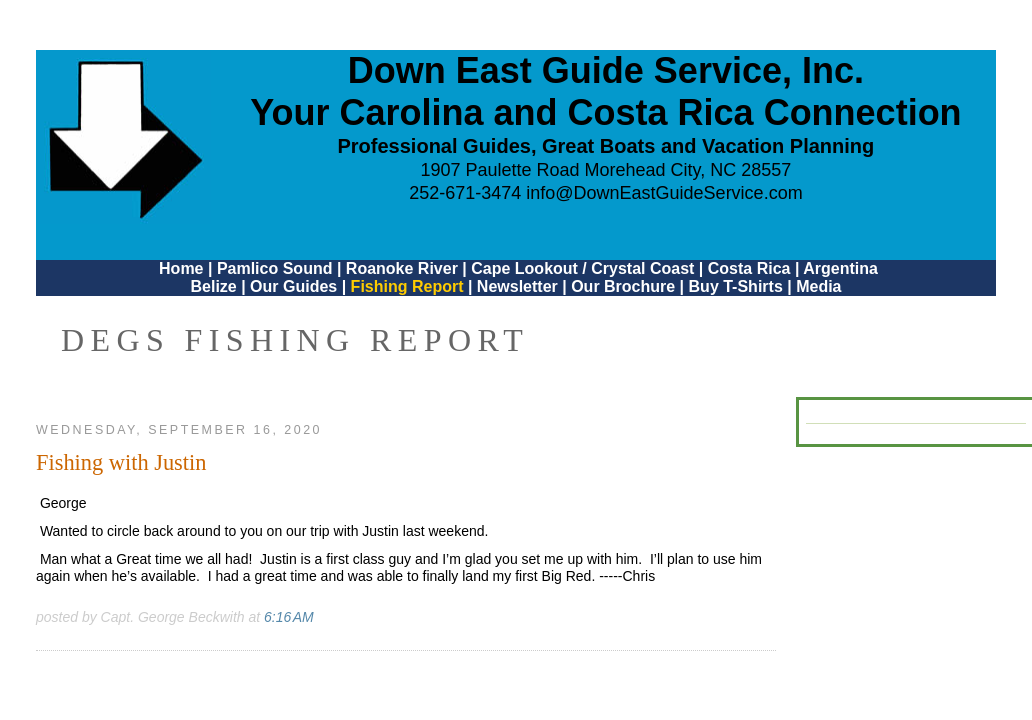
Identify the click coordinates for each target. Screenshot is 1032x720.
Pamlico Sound (275, 268)
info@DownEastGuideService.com (664, 193)
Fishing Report (409, 286)
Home (181, 268)
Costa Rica (749, 268)
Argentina (840, 268)
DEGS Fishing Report (295, 340)
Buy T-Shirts (736, 286)
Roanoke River (402, 268)
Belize (213, 286)
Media (818, 286)
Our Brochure (623, 286)
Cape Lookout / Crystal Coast (582, 268)
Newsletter (517, 286)
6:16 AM (289, 617)
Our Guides (293, 286)
